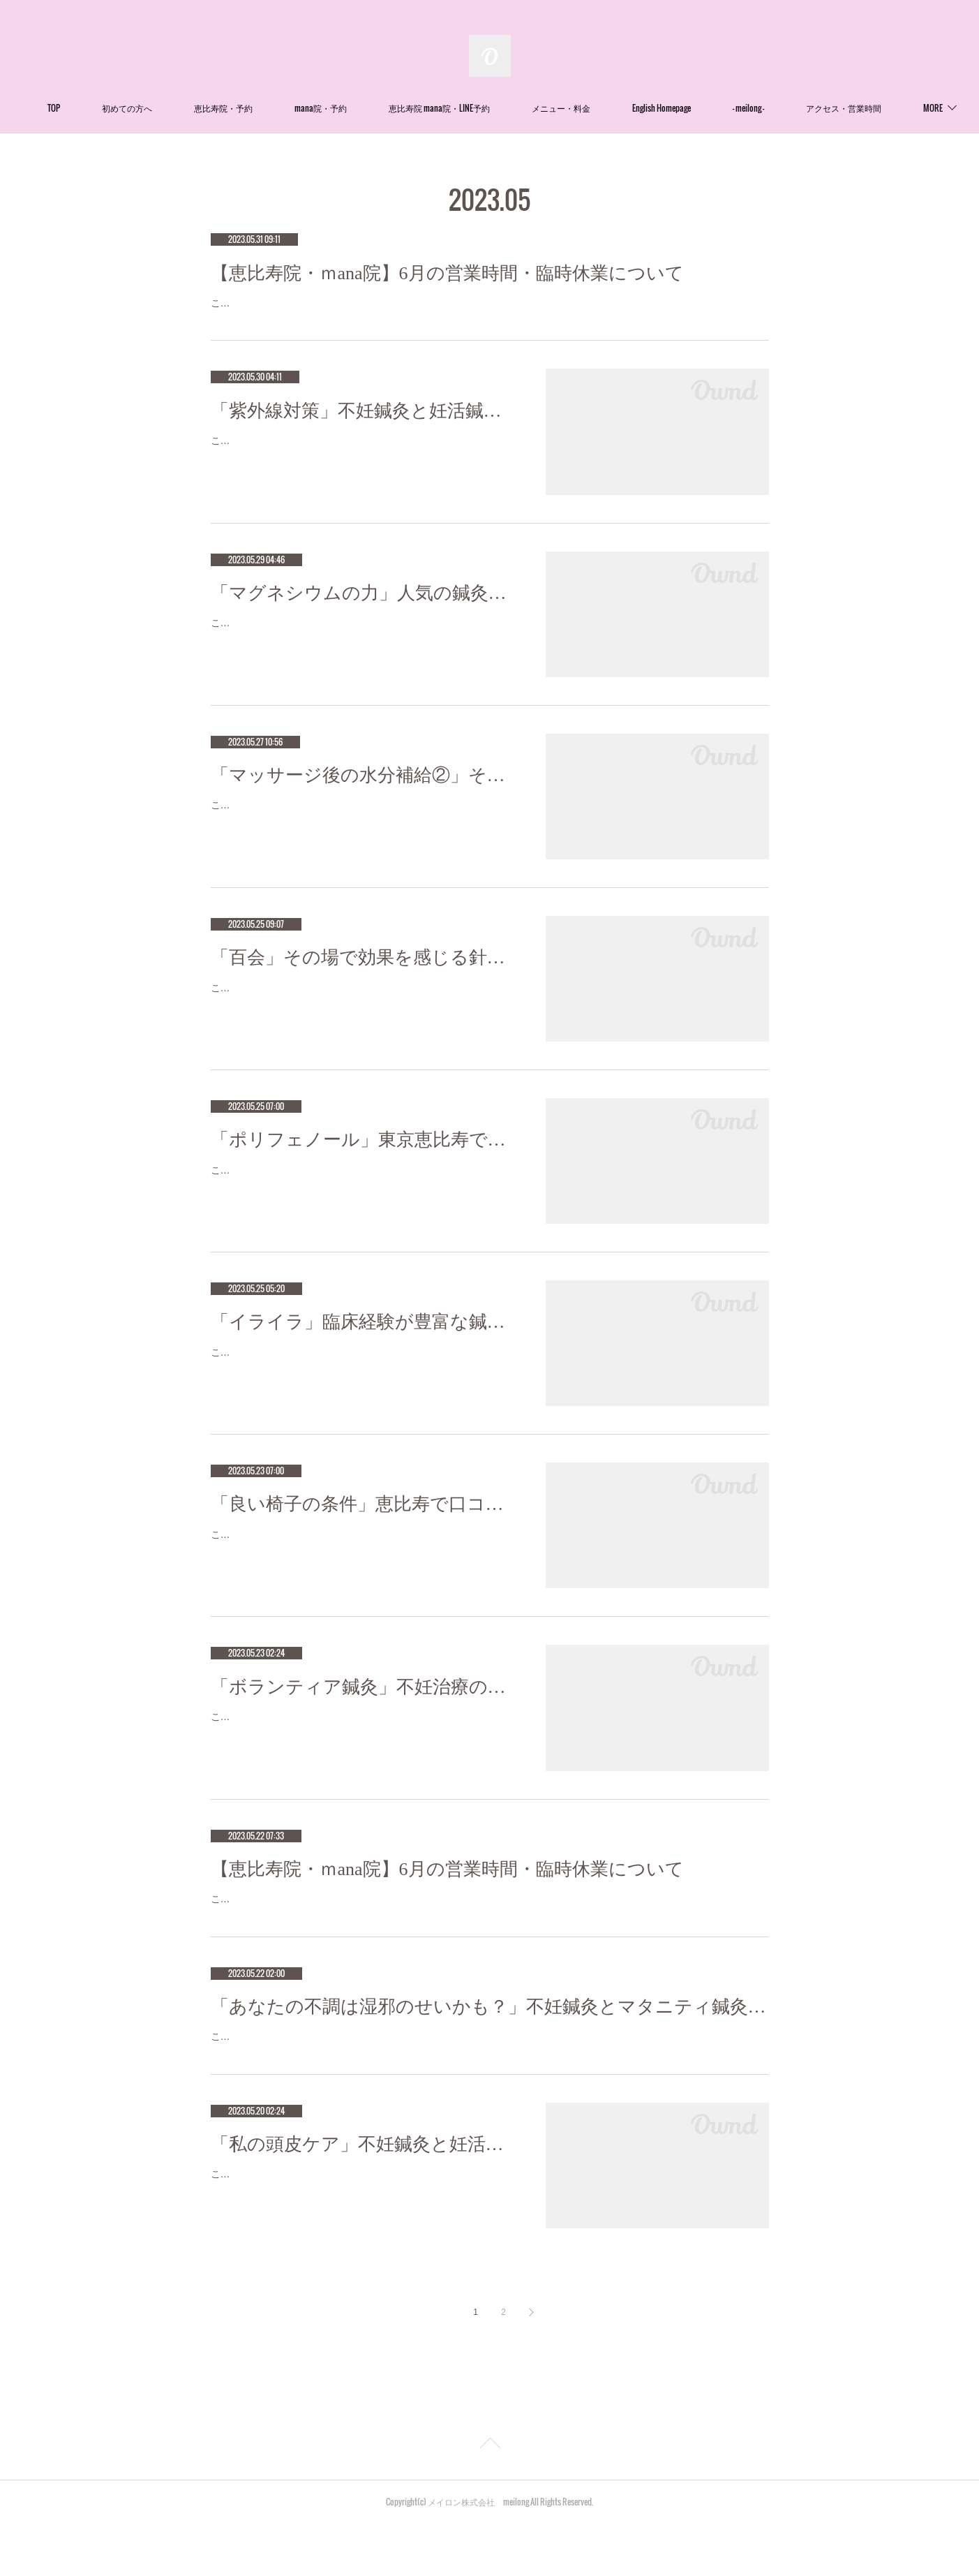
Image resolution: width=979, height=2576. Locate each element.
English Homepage (745, 108)
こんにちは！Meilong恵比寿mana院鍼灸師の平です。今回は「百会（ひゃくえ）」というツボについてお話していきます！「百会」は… (362, 1014)
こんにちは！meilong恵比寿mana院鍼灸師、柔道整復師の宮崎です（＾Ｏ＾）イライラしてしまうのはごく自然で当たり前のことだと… (362, 1378)
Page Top (489, 2497)
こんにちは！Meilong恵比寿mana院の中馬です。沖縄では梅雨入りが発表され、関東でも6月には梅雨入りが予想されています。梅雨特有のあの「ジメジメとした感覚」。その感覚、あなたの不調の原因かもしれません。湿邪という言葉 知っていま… (489, 2080)
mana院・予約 (404, 108)
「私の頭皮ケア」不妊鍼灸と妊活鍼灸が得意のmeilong (364, 2196)
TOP (137, 108)
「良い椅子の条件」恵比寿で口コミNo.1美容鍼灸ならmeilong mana (364, 1522)
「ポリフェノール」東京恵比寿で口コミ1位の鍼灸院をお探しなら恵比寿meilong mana (364, 1157)
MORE (826, 108)
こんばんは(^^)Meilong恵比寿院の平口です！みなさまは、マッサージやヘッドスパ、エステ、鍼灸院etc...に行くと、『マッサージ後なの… (363, 831)
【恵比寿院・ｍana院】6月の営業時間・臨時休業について (447, 273)
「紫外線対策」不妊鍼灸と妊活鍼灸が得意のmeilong (364, 428)
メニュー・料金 (644, 108)
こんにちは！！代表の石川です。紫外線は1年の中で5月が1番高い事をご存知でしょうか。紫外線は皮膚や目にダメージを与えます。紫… (362, 466)
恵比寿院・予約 (307, 108)
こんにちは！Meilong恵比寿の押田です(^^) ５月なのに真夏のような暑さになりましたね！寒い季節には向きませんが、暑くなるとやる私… (364, 2235)
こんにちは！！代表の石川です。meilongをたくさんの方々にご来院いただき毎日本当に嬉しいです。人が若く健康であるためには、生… (362, 649)
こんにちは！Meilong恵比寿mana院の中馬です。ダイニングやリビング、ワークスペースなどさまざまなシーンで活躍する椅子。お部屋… (362, 1560)
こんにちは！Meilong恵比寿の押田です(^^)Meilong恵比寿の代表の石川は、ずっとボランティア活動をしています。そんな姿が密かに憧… (362, 1743)
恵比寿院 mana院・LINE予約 (523, 108)
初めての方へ (211, 108)
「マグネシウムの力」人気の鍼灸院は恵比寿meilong (364, 610)
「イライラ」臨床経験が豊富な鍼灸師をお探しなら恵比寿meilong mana (364, 1340)
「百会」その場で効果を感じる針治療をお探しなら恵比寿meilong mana (364, 975)
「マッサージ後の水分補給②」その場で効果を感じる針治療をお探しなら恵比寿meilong (364, 793)
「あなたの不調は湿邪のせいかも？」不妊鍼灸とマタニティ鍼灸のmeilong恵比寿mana (490, 2041)
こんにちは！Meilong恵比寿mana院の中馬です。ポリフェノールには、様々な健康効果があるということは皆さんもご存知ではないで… (362, 1196)
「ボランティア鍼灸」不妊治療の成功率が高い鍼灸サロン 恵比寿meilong (364, 1704)
